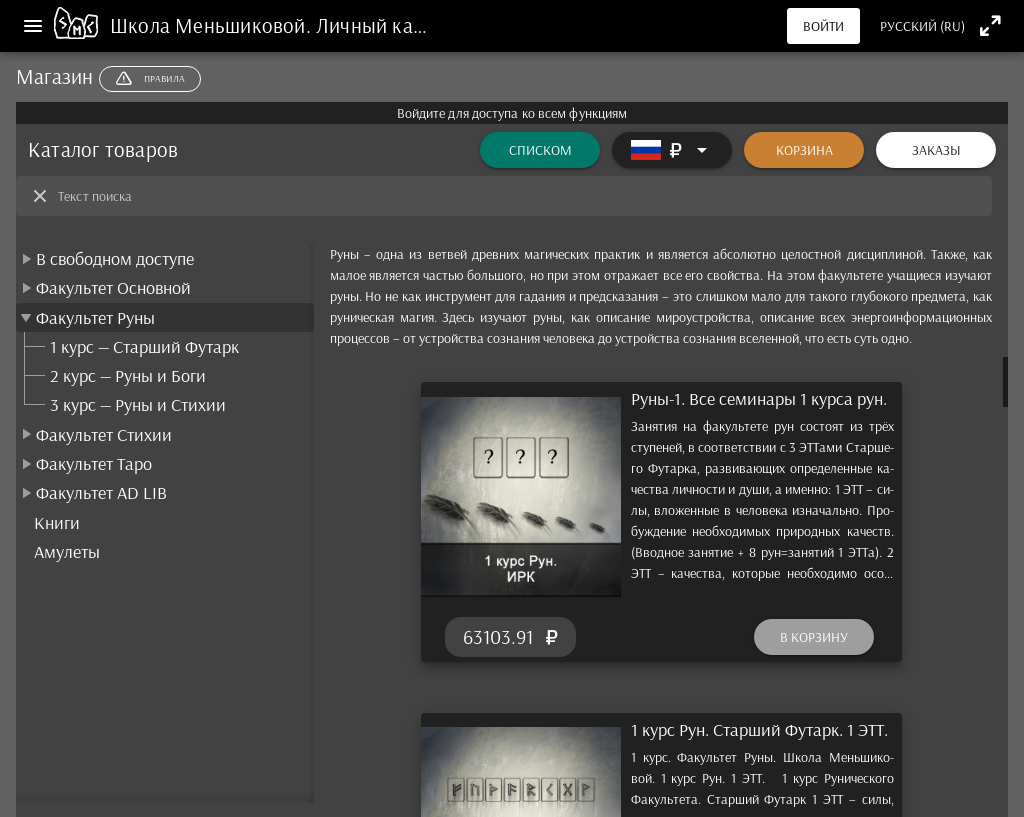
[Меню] (33, 26)
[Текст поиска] (519, 196)
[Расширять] (672, 150)
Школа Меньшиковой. (213, 25)
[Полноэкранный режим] (990, 25)
